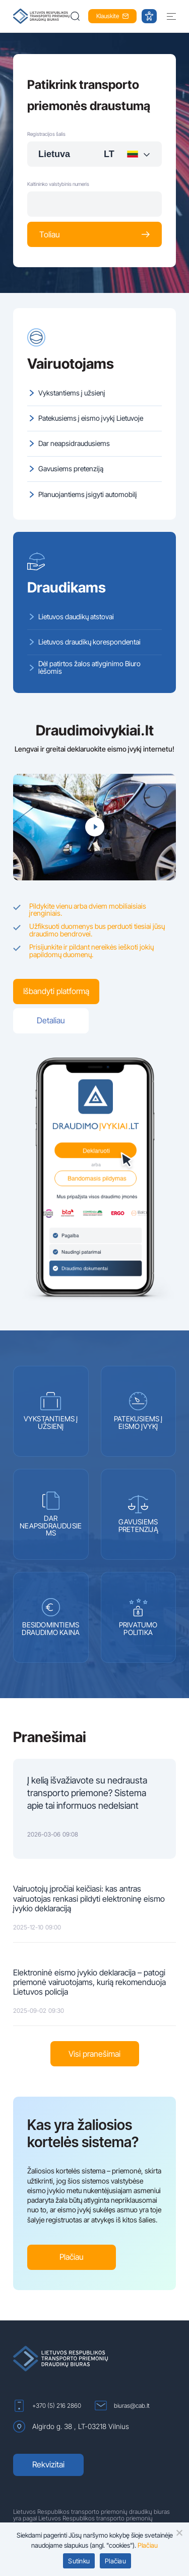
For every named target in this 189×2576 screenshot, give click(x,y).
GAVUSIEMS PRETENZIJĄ (138, 1514)
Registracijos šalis (46, 134)
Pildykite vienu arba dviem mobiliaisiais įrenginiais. (87, 910)
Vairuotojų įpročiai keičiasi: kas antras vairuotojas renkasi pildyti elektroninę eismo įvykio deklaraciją (89, 1898)
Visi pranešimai (94, 2054)
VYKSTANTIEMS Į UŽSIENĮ (51, 1411)
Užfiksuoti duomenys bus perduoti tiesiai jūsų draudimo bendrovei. (97, 930)
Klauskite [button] (112, 16)
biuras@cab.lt (122, 2405)
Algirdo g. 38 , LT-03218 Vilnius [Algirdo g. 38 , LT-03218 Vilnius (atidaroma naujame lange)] (71, 2426)
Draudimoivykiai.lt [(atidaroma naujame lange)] (95, 730)
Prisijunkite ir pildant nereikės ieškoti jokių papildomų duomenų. (91, 951)
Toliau (94, 234)
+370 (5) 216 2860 (47, 2406)
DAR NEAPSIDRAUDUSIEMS (51, 1515)
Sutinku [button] (79, 2561)
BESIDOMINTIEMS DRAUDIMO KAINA (51, 1617)
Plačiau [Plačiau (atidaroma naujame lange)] (148, 2545)
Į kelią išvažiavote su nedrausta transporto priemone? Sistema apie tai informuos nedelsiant (87, 1793)
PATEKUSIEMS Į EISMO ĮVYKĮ (138, 1411)
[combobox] (94, 154)
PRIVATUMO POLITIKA (138, 1617)
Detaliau (51, 1020)
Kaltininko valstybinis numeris (58, 184)
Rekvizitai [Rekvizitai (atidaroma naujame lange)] (48, 2464)
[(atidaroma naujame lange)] (94, 1183)
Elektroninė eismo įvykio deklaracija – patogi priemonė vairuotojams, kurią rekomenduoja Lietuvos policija (89, 1982)
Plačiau (71, 2257)
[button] (76, 16)
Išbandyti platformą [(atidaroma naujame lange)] (56, 991)
